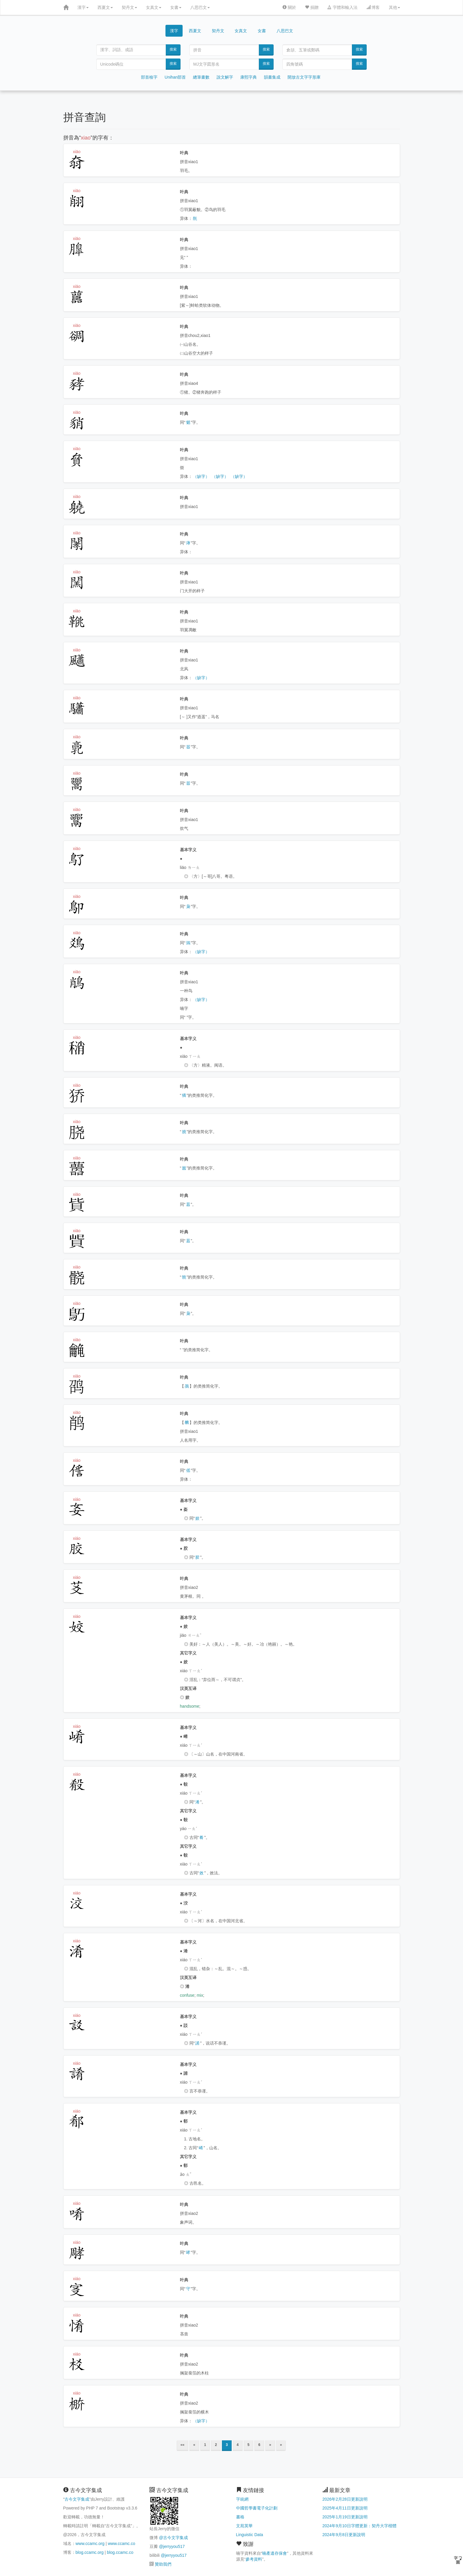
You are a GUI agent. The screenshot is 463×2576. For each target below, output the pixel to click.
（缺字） (201, 476)
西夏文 (105, 7)
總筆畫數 (201, 77)
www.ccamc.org (90, 2543)
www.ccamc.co (121, 2543)
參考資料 (254, 2559)
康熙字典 (248, 77)
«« (182, 2445)
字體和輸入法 (342, 7)
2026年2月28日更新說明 (345, 2499)
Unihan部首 (175, 77)
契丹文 (129, 7)
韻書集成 (272, 77)
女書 (175, 7)
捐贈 (312, 7)
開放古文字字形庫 (304, 77)
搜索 (173, 49)
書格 (240, 2517)
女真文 (153, 7)
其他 (394, 7)
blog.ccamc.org (90, 2552)
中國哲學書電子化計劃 (256, 2508)
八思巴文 (200, 7)
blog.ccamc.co (120, 2552)
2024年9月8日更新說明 (343, 2534)
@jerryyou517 (172, 2546)
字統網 (242, 2499)
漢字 (83, 7)
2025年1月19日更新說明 (345, 2517)
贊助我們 (163, 2564)
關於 (289, 7)
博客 (373, 7)
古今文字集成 (76, 2499)
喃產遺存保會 (274, 2553)
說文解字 (225, 77)
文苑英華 (244, 2525)
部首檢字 (149, 77)
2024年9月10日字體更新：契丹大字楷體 (359, 2525)
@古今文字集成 (173, 2537)
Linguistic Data (249, 2534)
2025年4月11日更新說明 (345, 2508)
